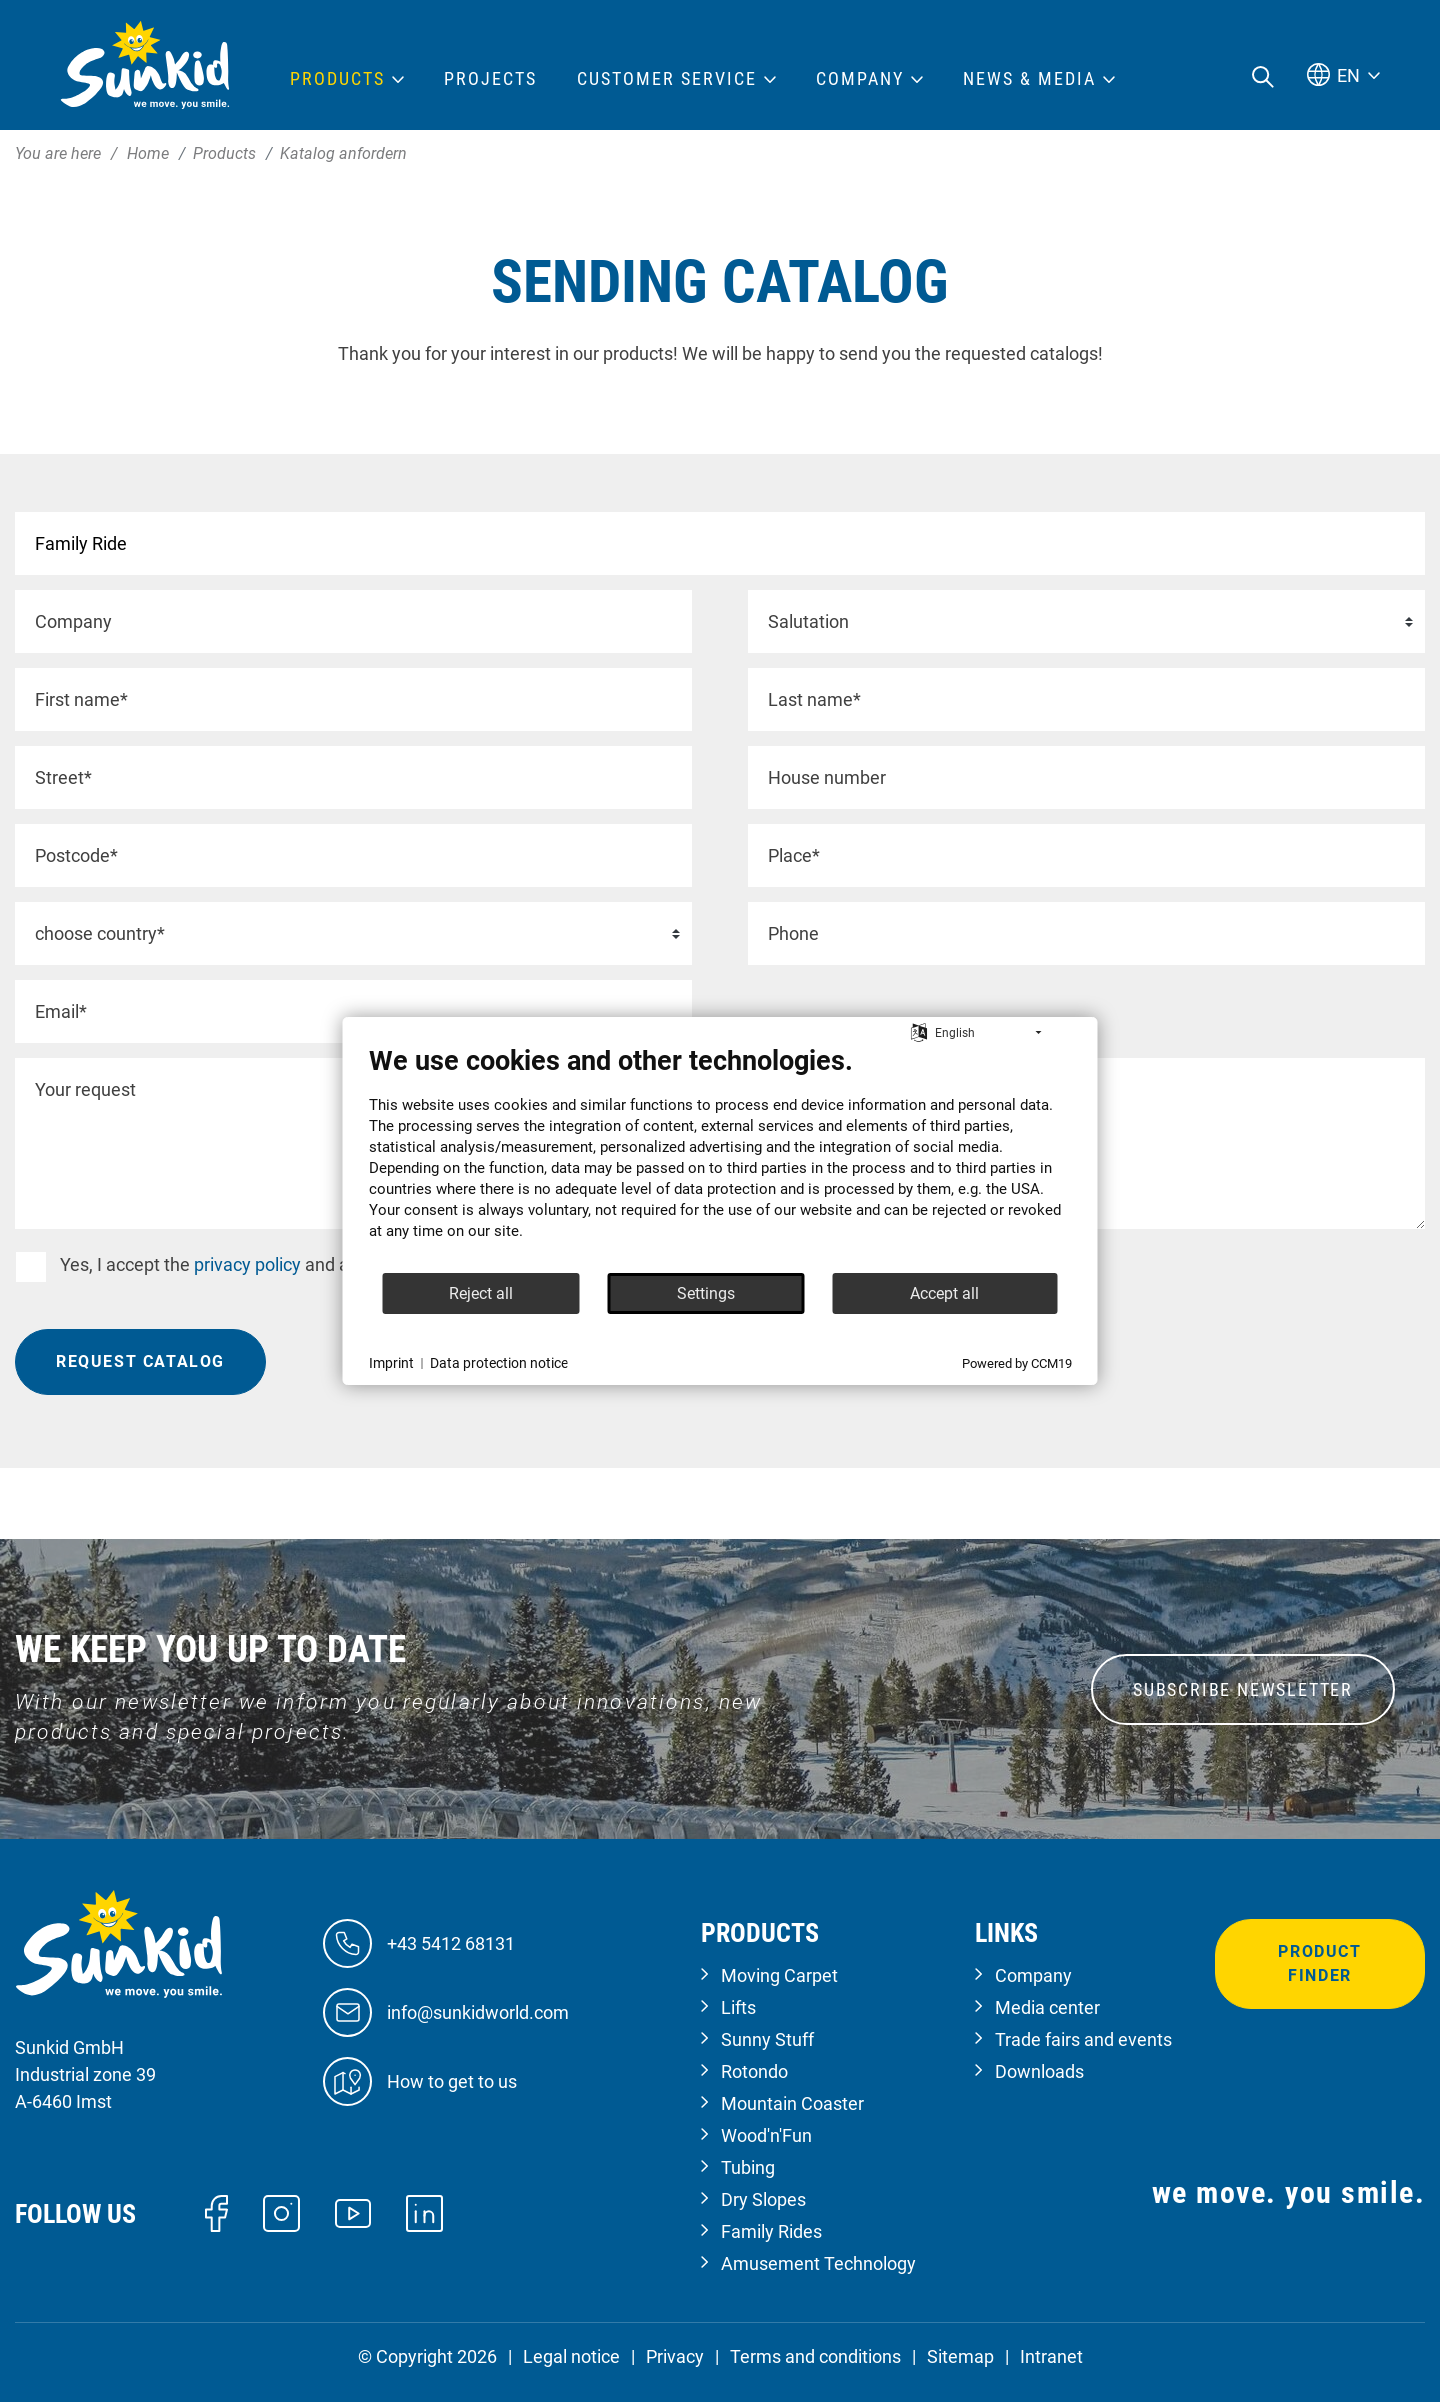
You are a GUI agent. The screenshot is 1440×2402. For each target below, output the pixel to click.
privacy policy (247, 1264)
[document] (720, 1158)
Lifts (738, 2007)
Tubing (748, 2167)
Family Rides (771, 2231)
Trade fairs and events (1083, 2039)
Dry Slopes (763, 2199)
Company (1033, 1975)
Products (337, 79)
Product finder (1319, 1963)
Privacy (675, 2356)
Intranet (1051, 2356)
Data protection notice (499, 1363)
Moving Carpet (779, 1975)
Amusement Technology (818, 2263)
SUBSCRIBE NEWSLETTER (1243, 1689)
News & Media (1029, 79)
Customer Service (667, 79)
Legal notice (571, 2356)
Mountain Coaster (792, 2103)
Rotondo (754, 2071)
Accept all (944, 1293)
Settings (706, 1293)
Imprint (391, 1363)
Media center (1047, 2007)
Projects (490, 79)
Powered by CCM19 (1017, 1363)
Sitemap (960, 2356)
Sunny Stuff (767, 2039)
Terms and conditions (815, 2356)
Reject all (481, 1293)
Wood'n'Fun (766, 2135)
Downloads (1039, 2071)
